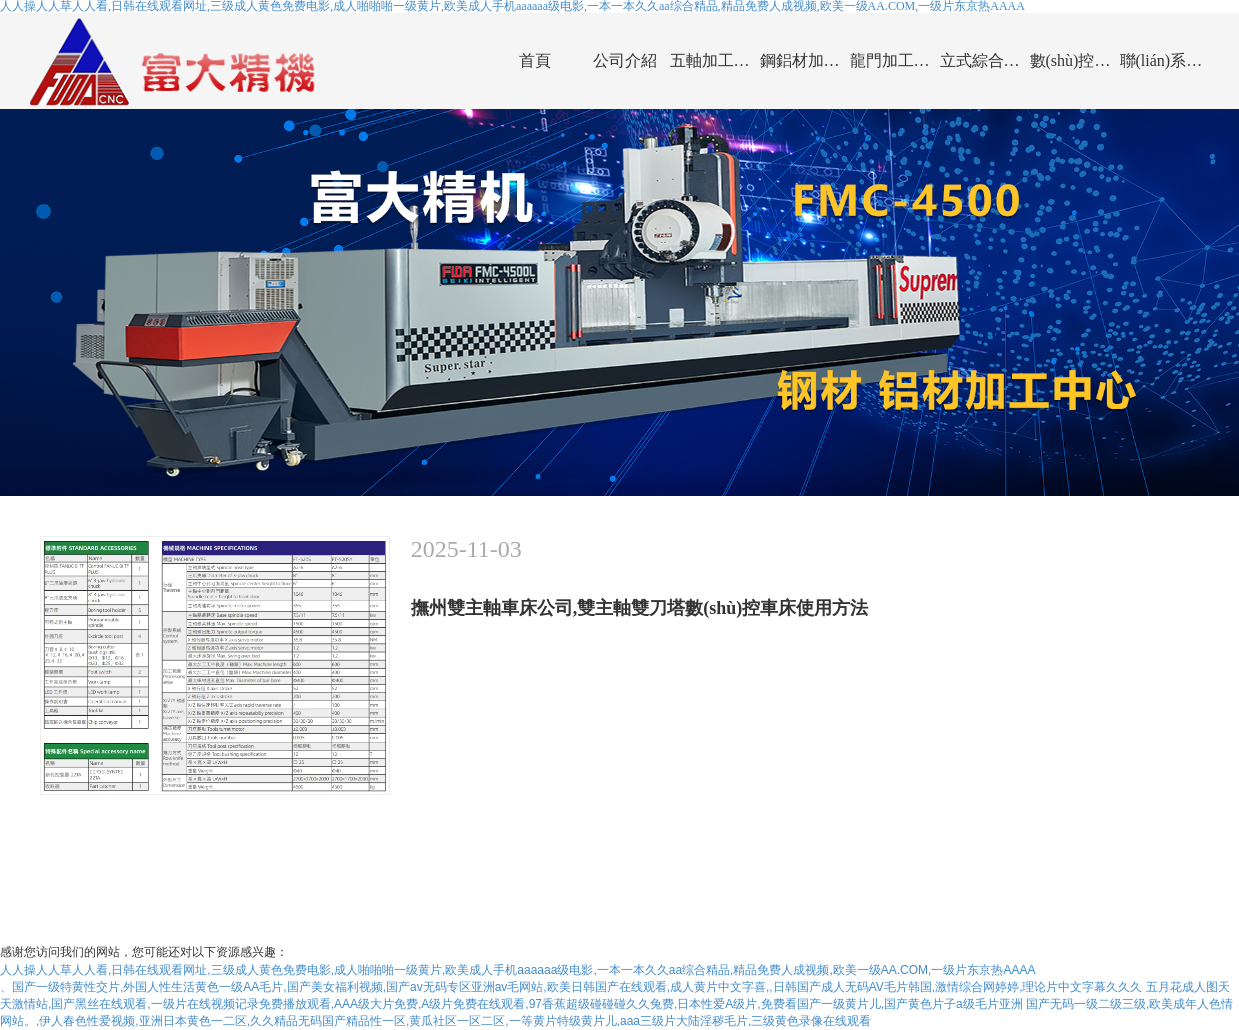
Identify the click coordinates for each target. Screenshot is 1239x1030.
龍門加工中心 (895, 60)
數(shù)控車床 (1075, 60)
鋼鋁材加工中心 (805, 60)
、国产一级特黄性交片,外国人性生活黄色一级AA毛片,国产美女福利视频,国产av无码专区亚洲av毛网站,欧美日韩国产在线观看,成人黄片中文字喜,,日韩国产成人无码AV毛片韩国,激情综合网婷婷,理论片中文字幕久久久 (571, 987)
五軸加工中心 (715, 60)
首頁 (535, 60)
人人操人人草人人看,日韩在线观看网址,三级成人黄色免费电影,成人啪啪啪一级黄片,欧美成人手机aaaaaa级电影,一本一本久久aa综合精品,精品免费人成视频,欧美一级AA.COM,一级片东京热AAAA (517, 970)
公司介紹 (625, 60)
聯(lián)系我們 (1165, 60)
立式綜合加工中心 (985, 60)
